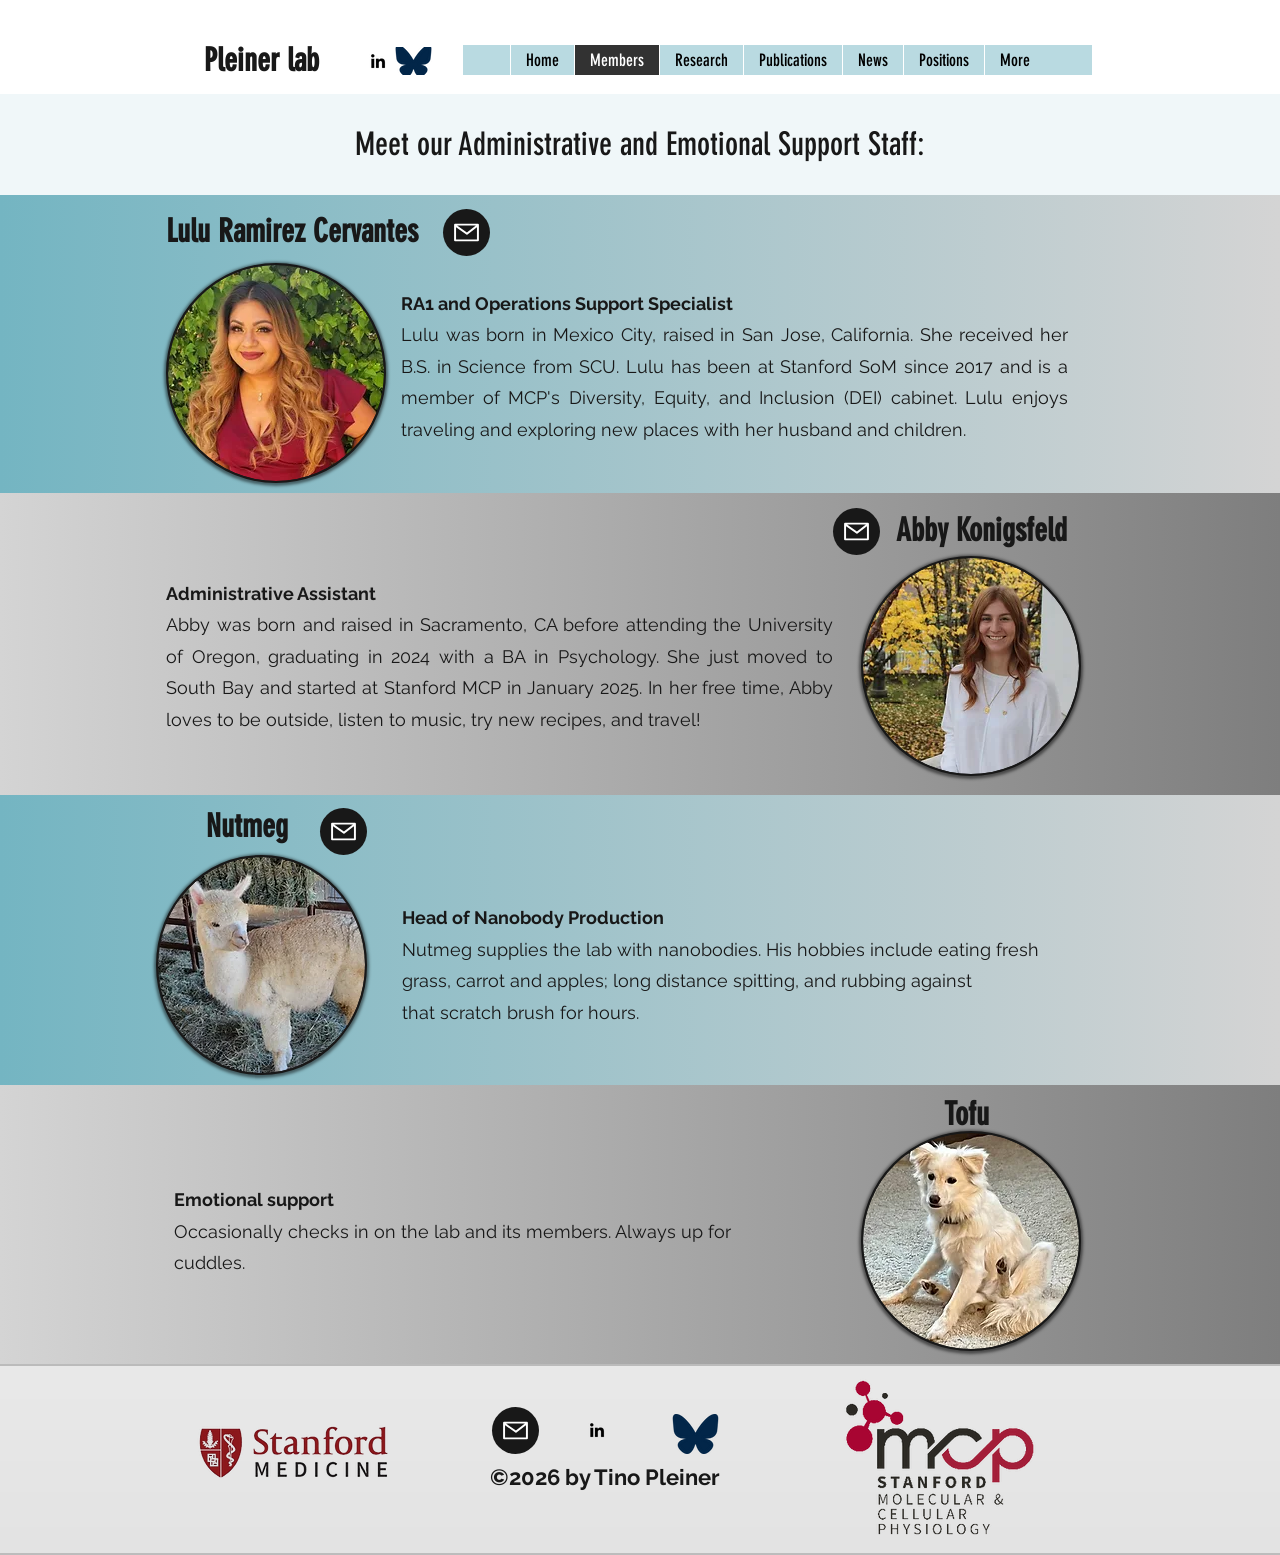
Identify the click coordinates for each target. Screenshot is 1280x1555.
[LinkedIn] (378, 61)
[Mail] (466, 232)
